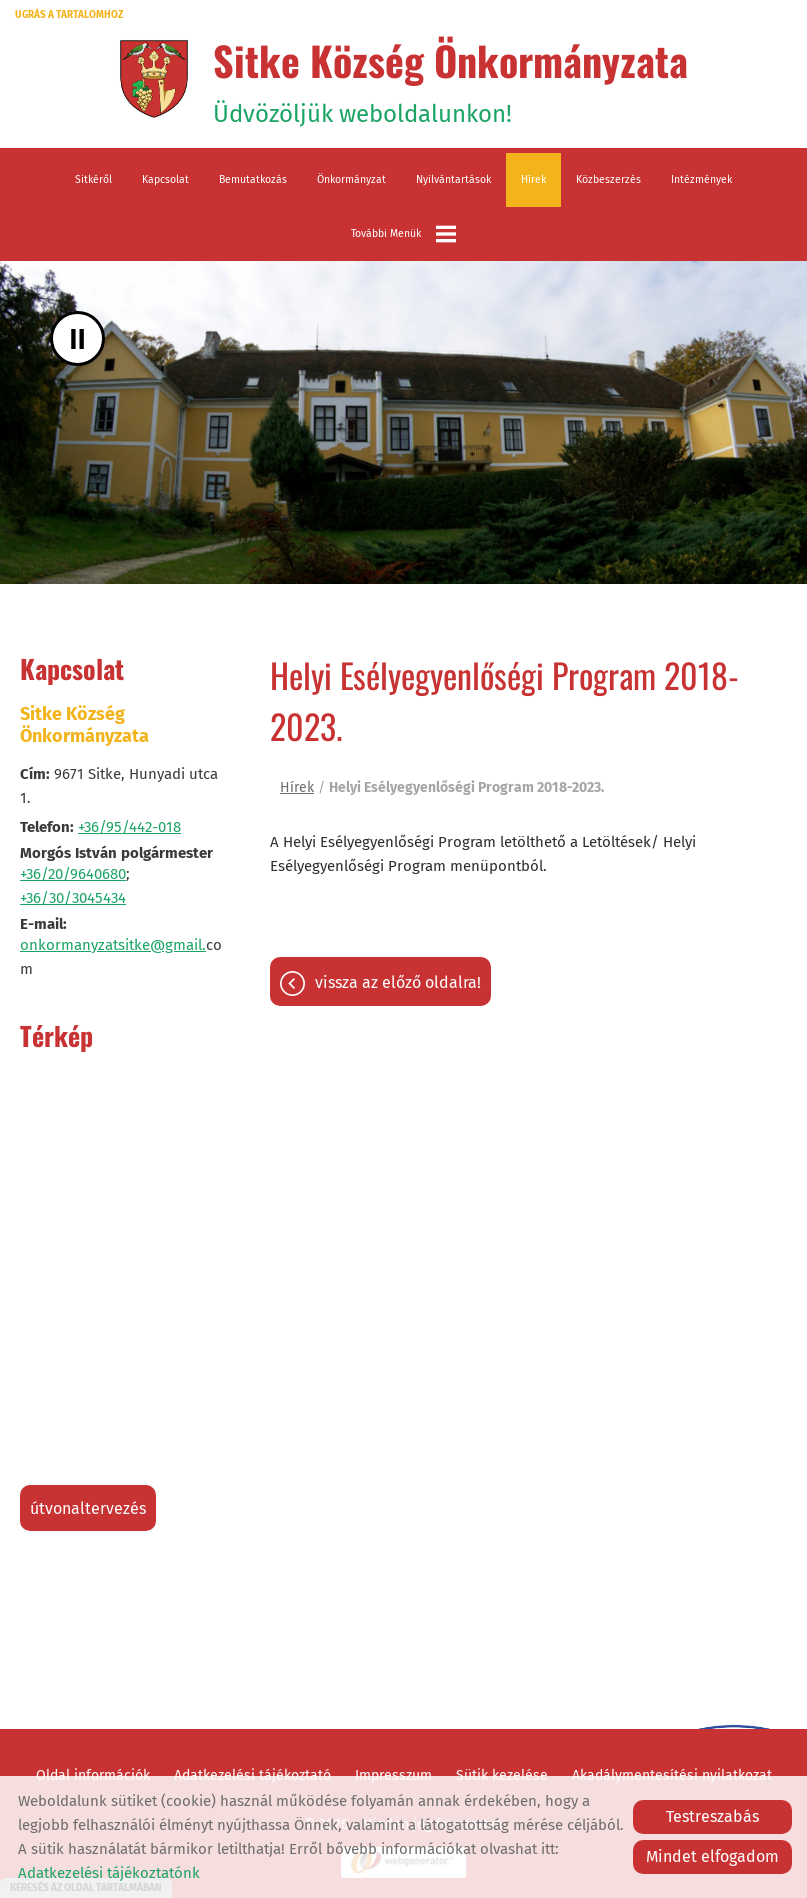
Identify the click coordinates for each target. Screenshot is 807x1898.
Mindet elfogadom (712, 1856)
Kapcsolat (165, 179)
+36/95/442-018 (129, 827)
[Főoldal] (153, 79)
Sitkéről (93, 179)
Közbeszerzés (608, 179)
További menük (403, 234)
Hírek (533, 179)
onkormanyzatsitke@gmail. (113, 945)
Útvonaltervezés (88, 1508)
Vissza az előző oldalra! (398, 982)
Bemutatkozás (253, 179)
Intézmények (701, 179)
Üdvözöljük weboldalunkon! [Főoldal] (450, 79)
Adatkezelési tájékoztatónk (109, 1873)
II (77, 338)
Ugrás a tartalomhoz (69, 15)
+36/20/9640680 (73, 874)
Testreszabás (712, 1816)
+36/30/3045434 (73, 898)
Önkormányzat (351, 179)
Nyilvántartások (453, 179)
